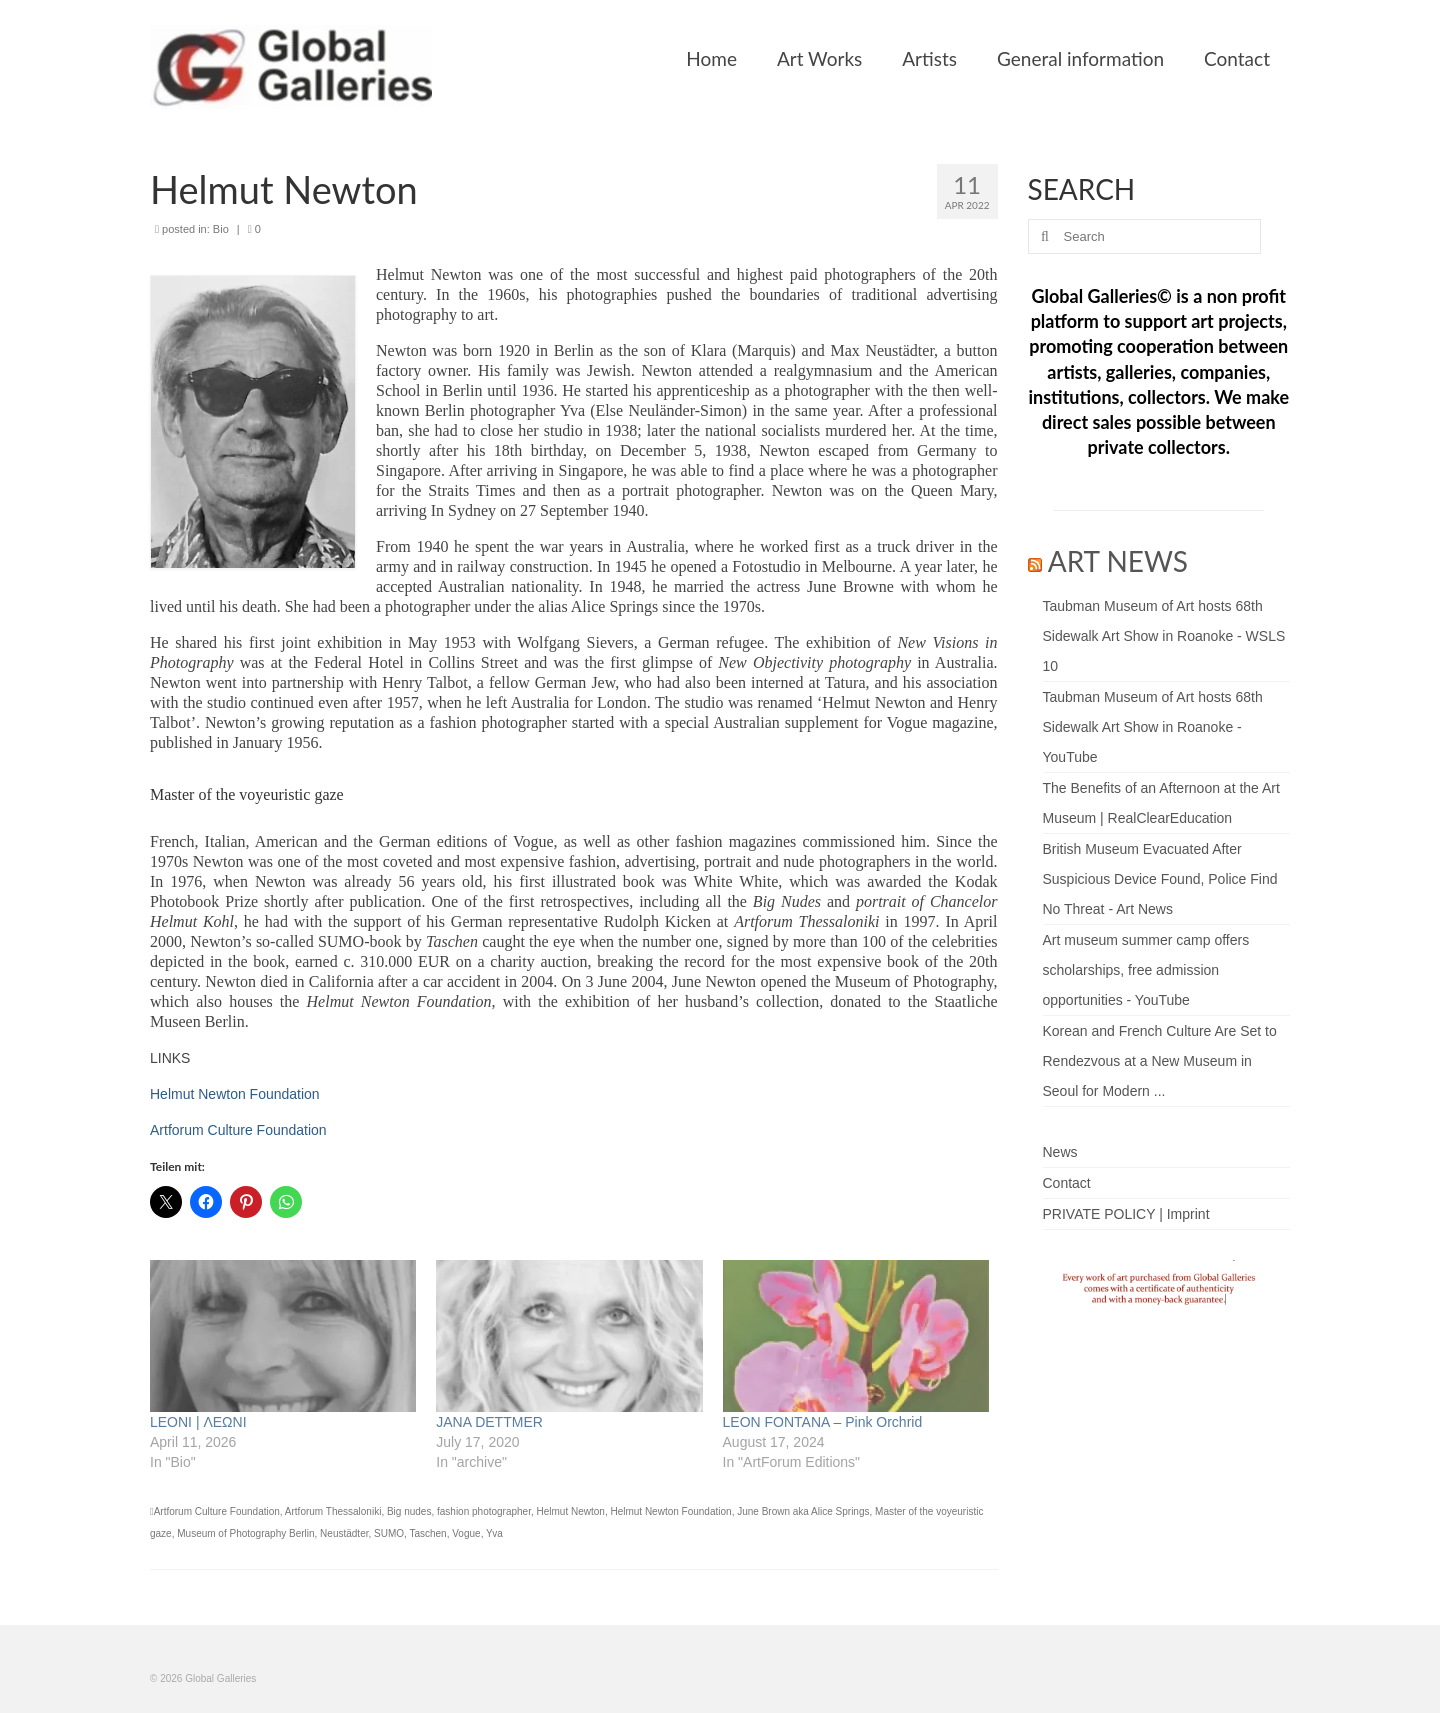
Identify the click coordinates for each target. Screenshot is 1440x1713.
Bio (221, 229)
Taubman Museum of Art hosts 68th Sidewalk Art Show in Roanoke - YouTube (1153, 727)
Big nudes (409, 1511)
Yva (494, 1533)
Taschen (427, 1533)
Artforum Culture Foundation (238, 1130)
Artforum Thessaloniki (333, 1511)
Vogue (466, 1533)
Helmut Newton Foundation (235, 1094)
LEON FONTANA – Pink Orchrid (823, 1422)
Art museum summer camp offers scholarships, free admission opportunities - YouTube (1146, 970)
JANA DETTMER (489, 1422)
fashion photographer (484, 1511)
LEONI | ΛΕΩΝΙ (198, 1422)
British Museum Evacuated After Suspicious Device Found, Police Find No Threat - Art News (1160, 879)
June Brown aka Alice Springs (803, 1511)
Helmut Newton (571, 1511)
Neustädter (344, 1533)
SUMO (389, 1533)
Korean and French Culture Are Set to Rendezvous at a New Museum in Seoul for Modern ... (1160, 1061)
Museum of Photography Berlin (245, 1533)
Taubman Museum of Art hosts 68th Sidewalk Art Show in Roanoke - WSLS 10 (1164, 636)
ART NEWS (1118, 561)
